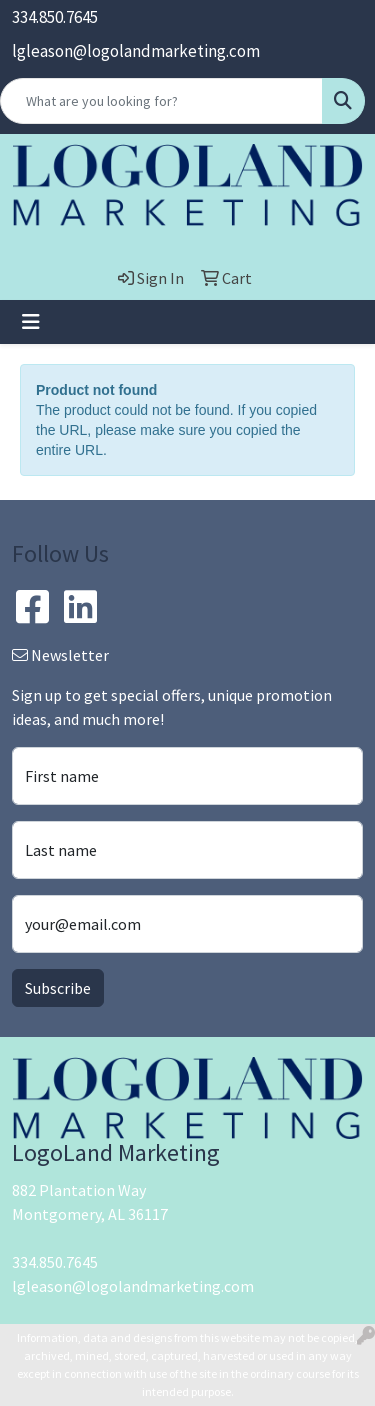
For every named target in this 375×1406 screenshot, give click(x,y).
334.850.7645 (55, 17)
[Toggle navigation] (31, 322)
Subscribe (58, 988)
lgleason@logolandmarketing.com (136, 51)
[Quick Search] (161, 101)
